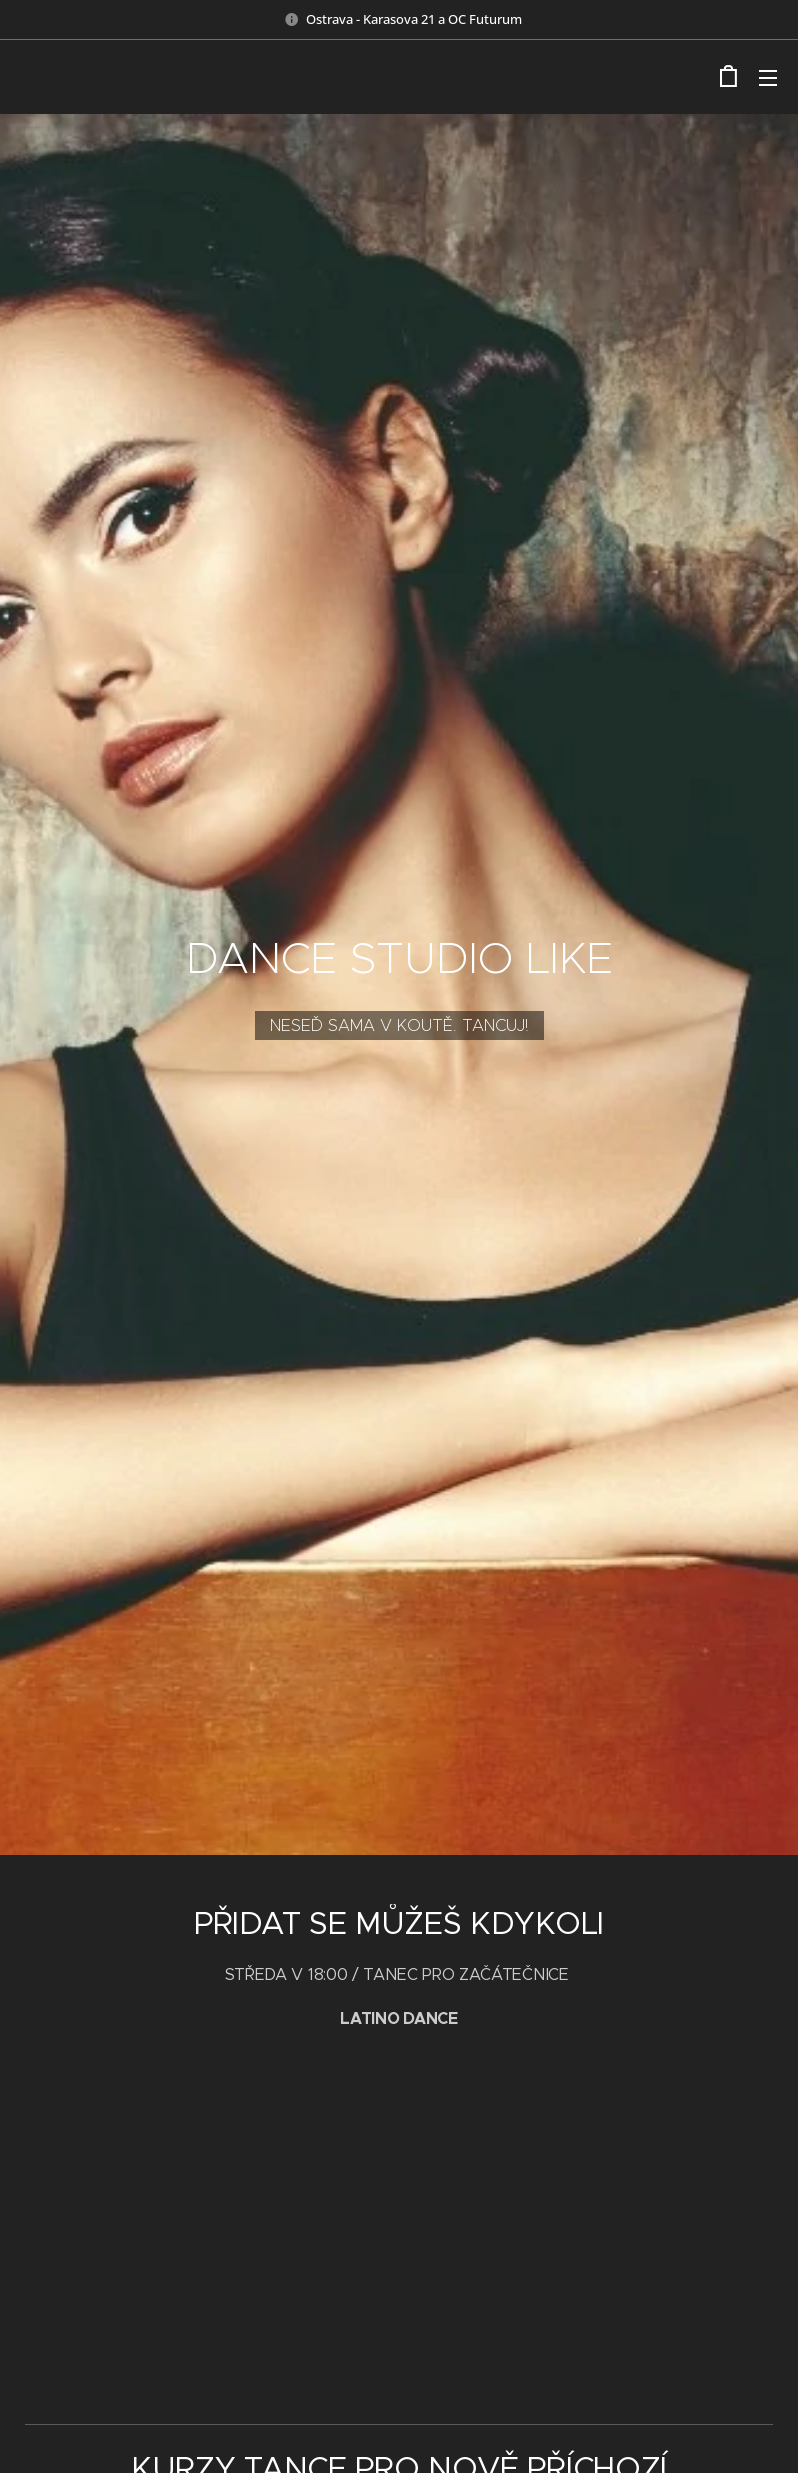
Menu (768, 78)
